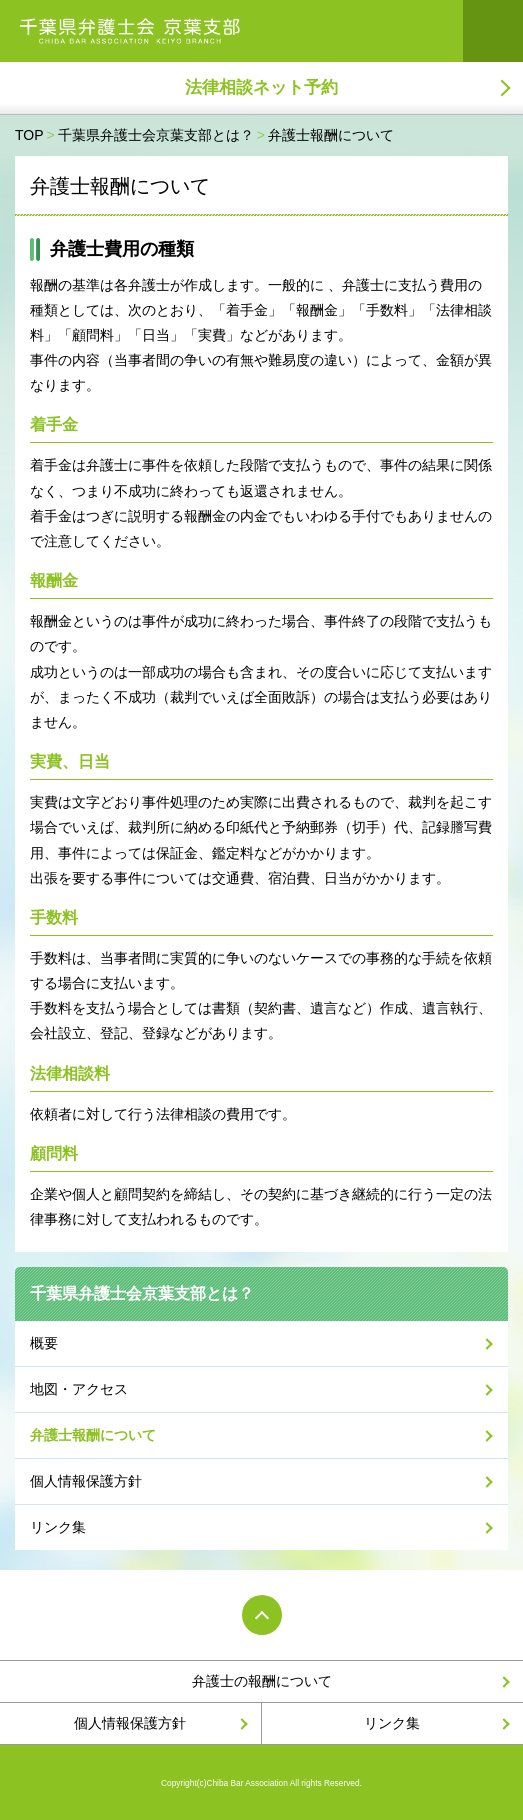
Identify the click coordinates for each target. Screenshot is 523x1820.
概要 (44, 1343)
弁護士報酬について (93, 1435)
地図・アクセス (79, 1389)
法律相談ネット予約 (261, 87)
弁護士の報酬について (262, 1681)
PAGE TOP (262, 1615)
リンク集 (58, 1527)
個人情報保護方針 (86, 1481)
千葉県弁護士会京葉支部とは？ (142, 1293)
